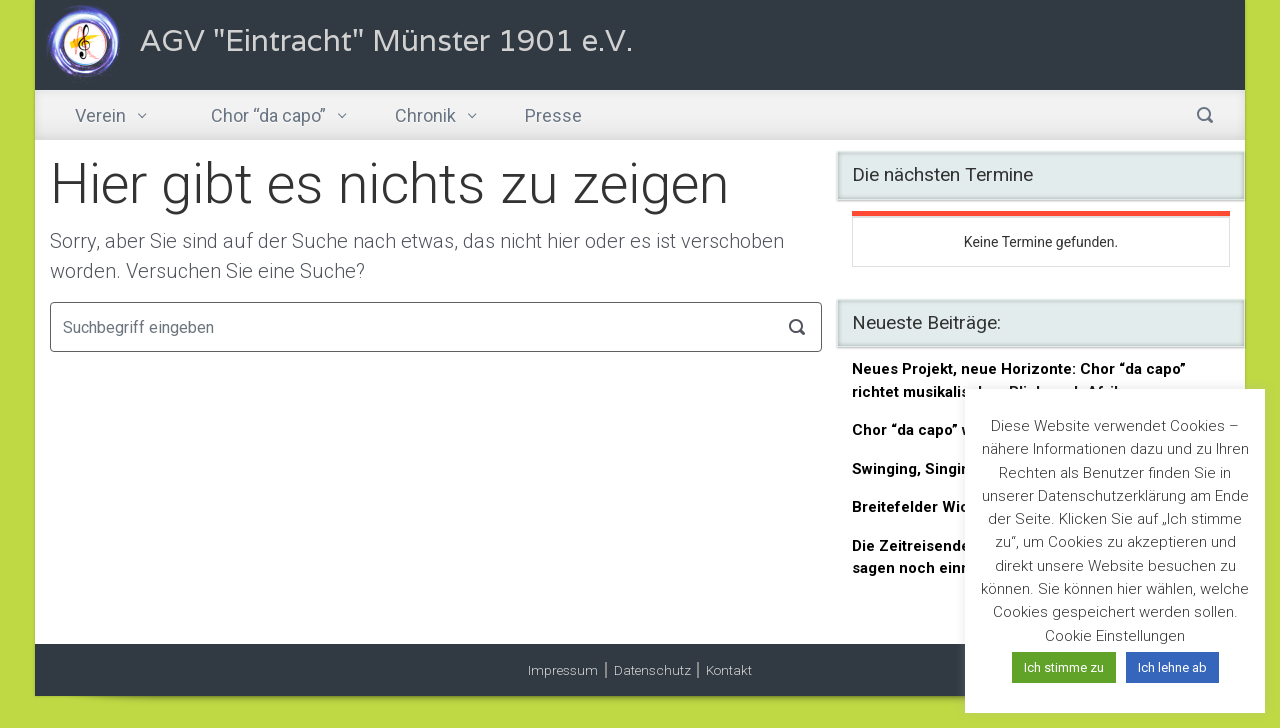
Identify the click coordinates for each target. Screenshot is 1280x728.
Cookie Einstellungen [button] (1115, 636)
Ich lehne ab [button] (1172, 667)
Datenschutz (652, 670)
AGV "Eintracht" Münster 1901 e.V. (386, 40)
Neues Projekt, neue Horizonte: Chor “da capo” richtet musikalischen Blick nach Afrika (1019, 380)
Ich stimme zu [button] (1064, 667)
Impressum (563, 670)
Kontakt (729, 670)
